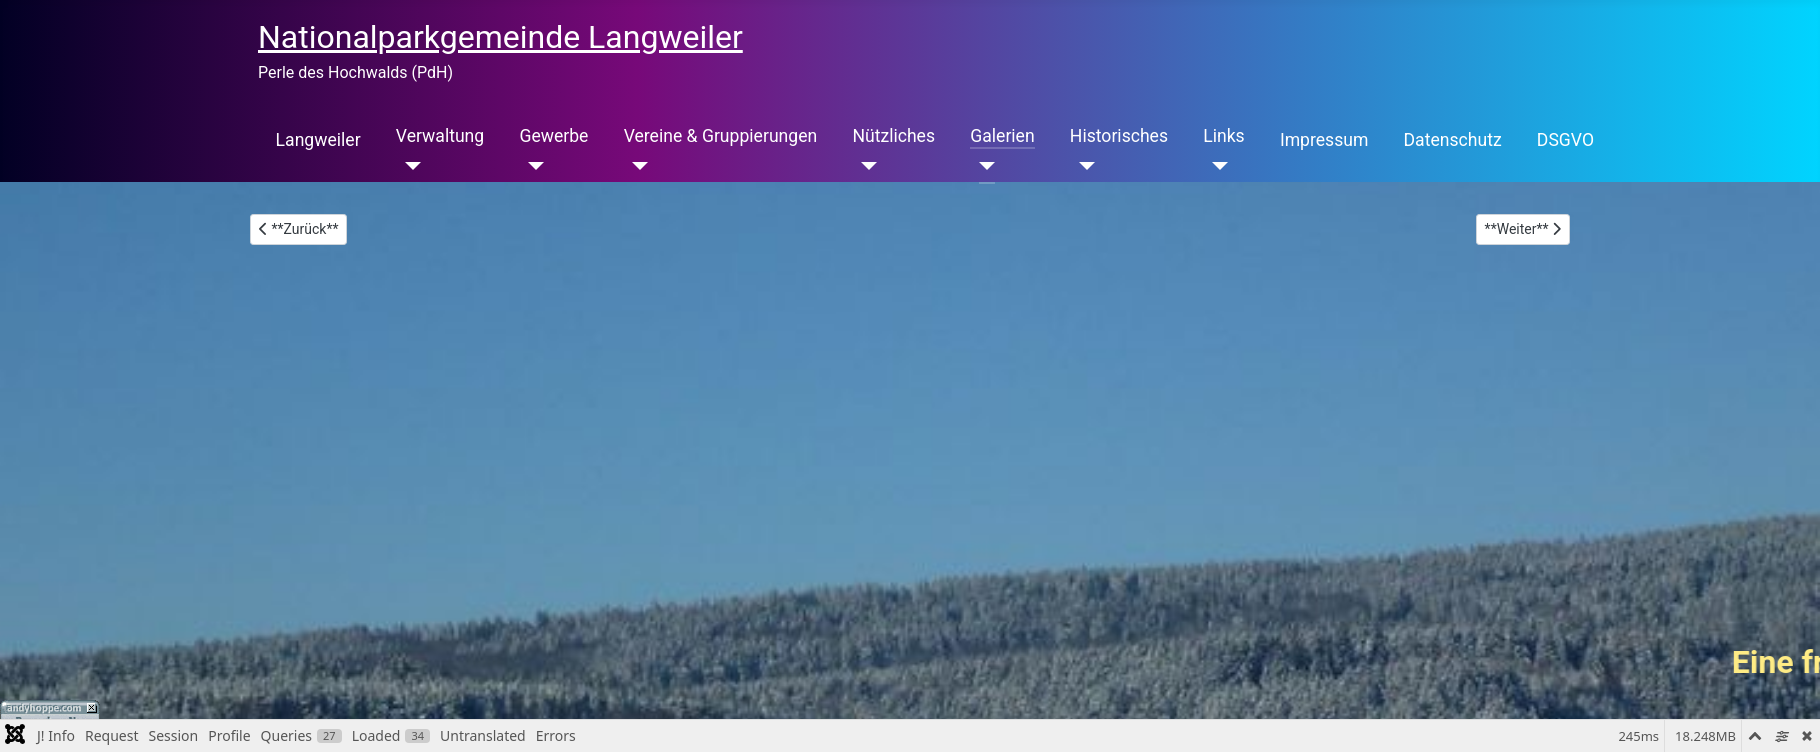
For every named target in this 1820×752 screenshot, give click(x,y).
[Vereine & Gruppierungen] (636, 166)
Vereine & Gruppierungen (721, 136)
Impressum (1324, 140)
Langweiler (318, 140)
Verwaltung (440, 136)
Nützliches (893, 136)
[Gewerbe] (531, 166)
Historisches (1119, 136)
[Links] (1215, 166)
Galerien (1002, 136)
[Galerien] (982, 166)
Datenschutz (1453, 140)
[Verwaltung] (408, 166)
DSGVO (1565, 140)
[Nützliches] (864, 166)
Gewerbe (553, 136)
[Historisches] (1082, 166)
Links (1223, 136)
